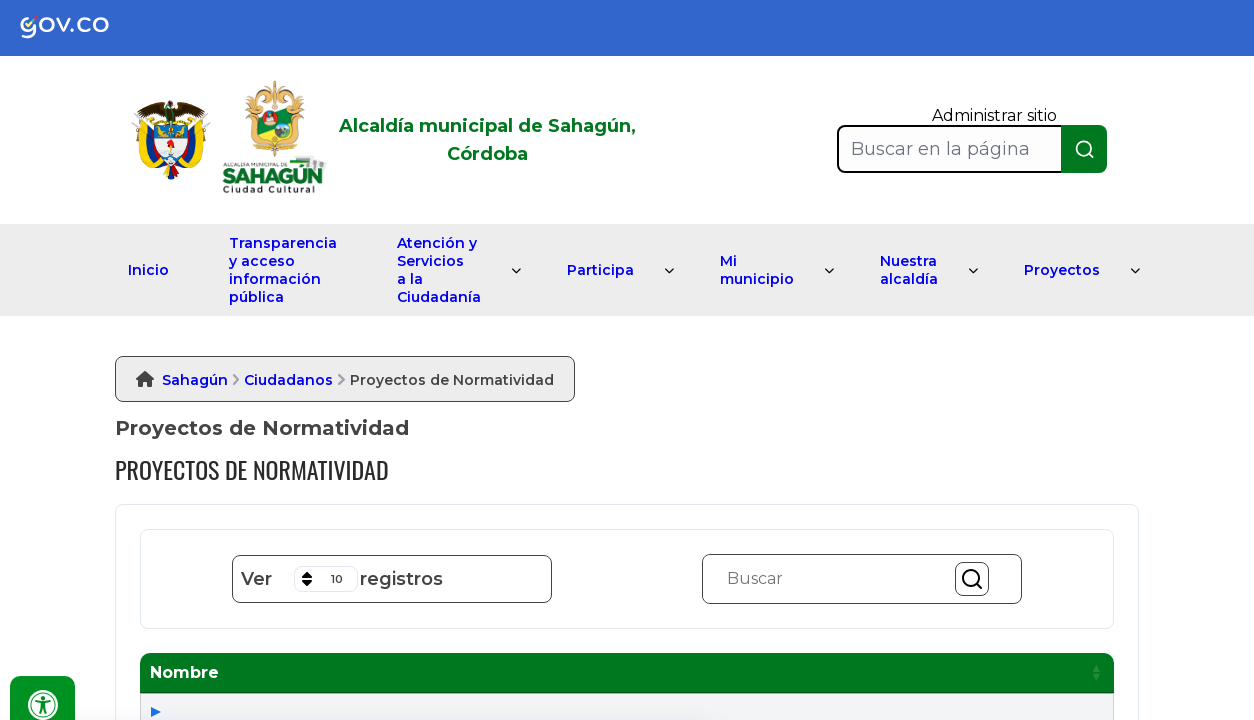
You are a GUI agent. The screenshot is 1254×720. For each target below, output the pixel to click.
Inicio (148, 270)
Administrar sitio (994, 115)
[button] (439, 672)
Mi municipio (757, 270)
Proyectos (1062, 270)
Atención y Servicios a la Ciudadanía (439, 270)
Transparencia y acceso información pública (283, 270)
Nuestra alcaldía (909, 270)
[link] (80, 28)
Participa (600, 270)
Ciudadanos (288, 380)
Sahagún (195, 380)
